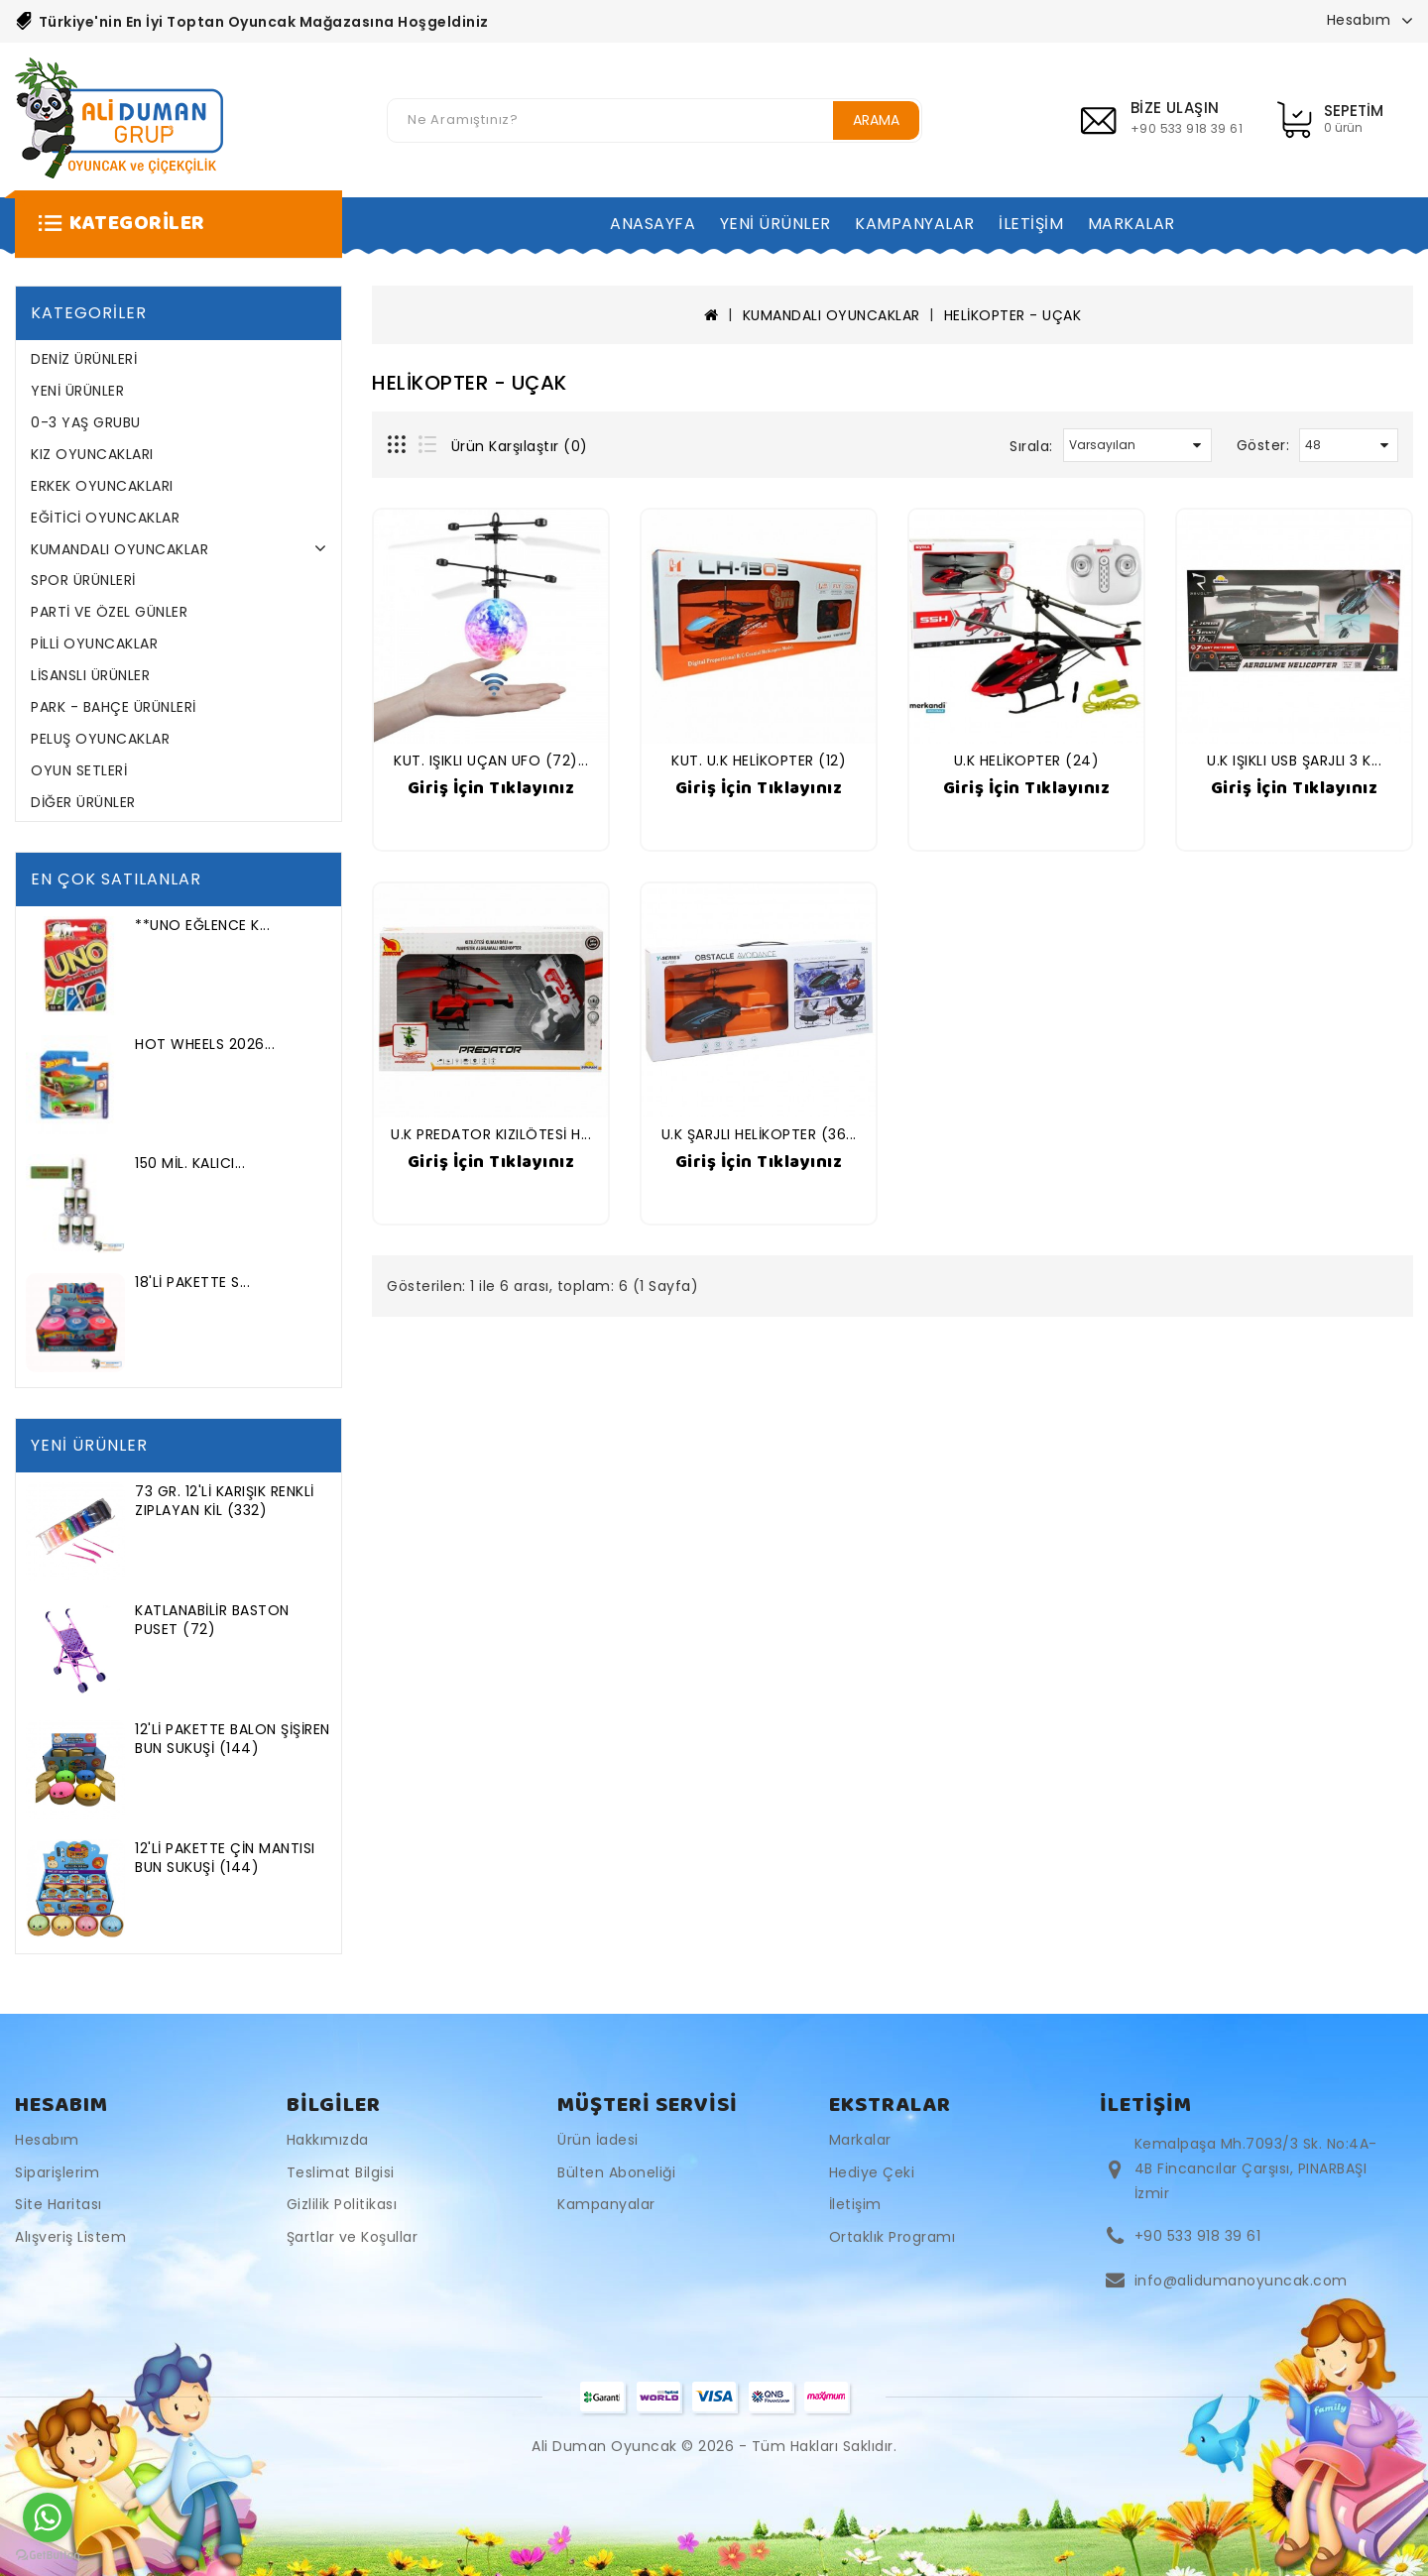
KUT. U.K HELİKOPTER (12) (758, 760)
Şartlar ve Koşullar (352, 2237)
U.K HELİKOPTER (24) (1027, 760)
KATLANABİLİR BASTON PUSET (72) (212, 1619)
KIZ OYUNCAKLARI (92, 454)
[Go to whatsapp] (47, 2517)
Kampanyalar (606, 2204)
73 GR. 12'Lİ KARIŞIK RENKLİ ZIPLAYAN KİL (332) (224, 1500)
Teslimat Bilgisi (341, 2172)
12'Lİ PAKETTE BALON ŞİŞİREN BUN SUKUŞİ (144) (232, 1738)
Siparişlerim (57, 2172)
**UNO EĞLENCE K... (202, 925)
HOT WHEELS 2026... (205, 1044)
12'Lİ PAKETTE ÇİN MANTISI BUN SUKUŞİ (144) (225, 1857)
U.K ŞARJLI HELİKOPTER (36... (759, 1134)
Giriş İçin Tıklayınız (491, 788)
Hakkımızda (328, 2140)
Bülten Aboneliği (616, 2172)
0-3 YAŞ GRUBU (86, 422)
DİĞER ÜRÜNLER (83, 802)
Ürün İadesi (598, 2140)
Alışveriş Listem (70, 2237)
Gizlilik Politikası (342, 2204)
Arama (876, 120)
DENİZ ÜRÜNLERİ (84, 359)
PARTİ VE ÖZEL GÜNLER (109, 612)
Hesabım (47, 2140)
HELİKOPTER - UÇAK (1013, 315)
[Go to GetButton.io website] (47, 2555)
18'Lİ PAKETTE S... (192, 1282)
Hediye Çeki (872, 2172)
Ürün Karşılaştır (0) (519, 446)
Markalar (860, 2140)
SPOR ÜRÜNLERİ (83, 580)
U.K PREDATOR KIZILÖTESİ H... (491, 1134)
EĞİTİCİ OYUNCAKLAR (105, 517)
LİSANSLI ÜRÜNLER (90, 675)
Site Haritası (58, 2204)
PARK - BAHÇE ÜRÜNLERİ (113, 707)
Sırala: (1031, 446)
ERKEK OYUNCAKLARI (102, 486)
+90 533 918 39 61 (1197, 2236)
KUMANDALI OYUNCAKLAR (119, 549)
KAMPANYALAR (915, 223)
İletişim (855, 2204)
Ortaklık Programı (892, 2237)
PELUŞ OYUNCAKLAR (100, 739)
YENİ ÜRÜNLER (775, 223)
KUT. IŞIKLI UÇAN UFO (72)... (491, 760)
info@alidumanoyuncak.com (1241, 2280)
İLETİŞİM (1031, 223)
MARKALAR (1131, 223)
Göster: (1263, 445)
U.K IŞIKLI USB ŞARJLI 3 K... (1294, 760)
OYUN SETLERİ (79, 770)
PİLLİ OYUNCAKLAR (94, 643)
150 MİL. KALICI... (190, 1163)
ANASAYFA (652, 223)
